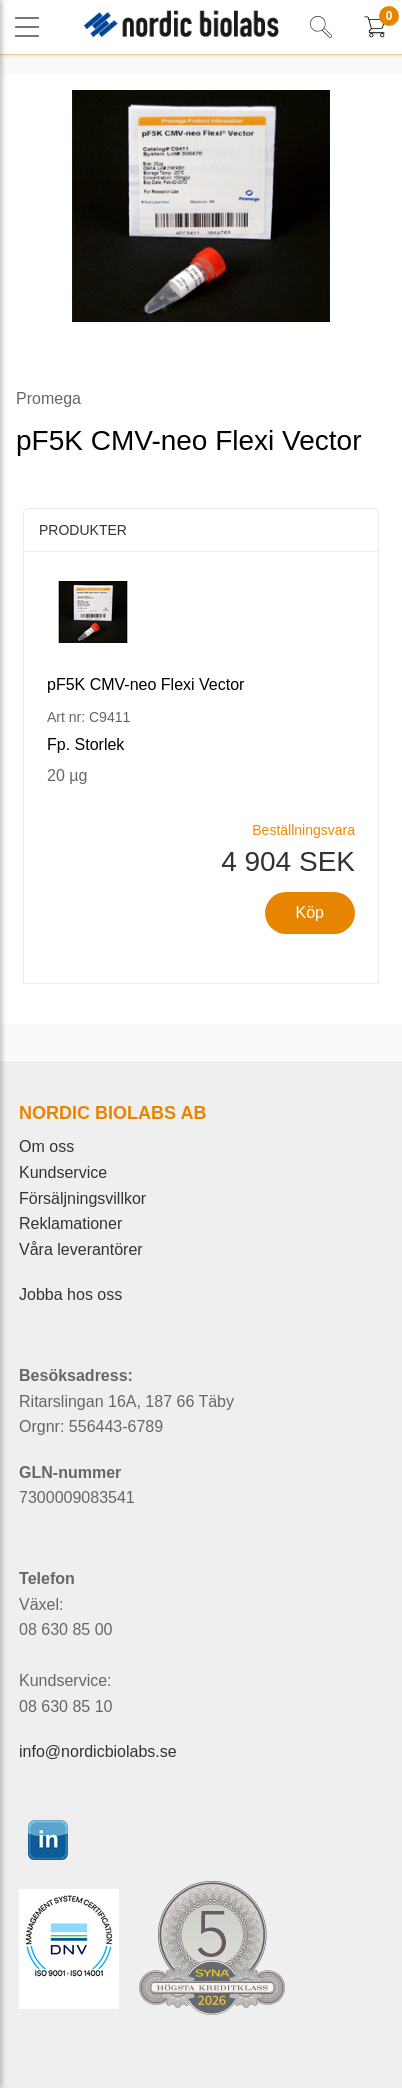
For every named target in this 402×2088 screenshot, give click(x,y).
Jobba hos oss (70, 1294)
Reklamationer (70, 1223)
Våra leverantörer (81, 1249)
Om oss (46, 1146)
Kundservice (63, 1172)
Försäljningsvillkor (82, 1198)
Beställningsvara (303, 830)
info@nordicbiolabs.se (98, 1751)
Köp (310, 912)
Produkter (83, 530)
